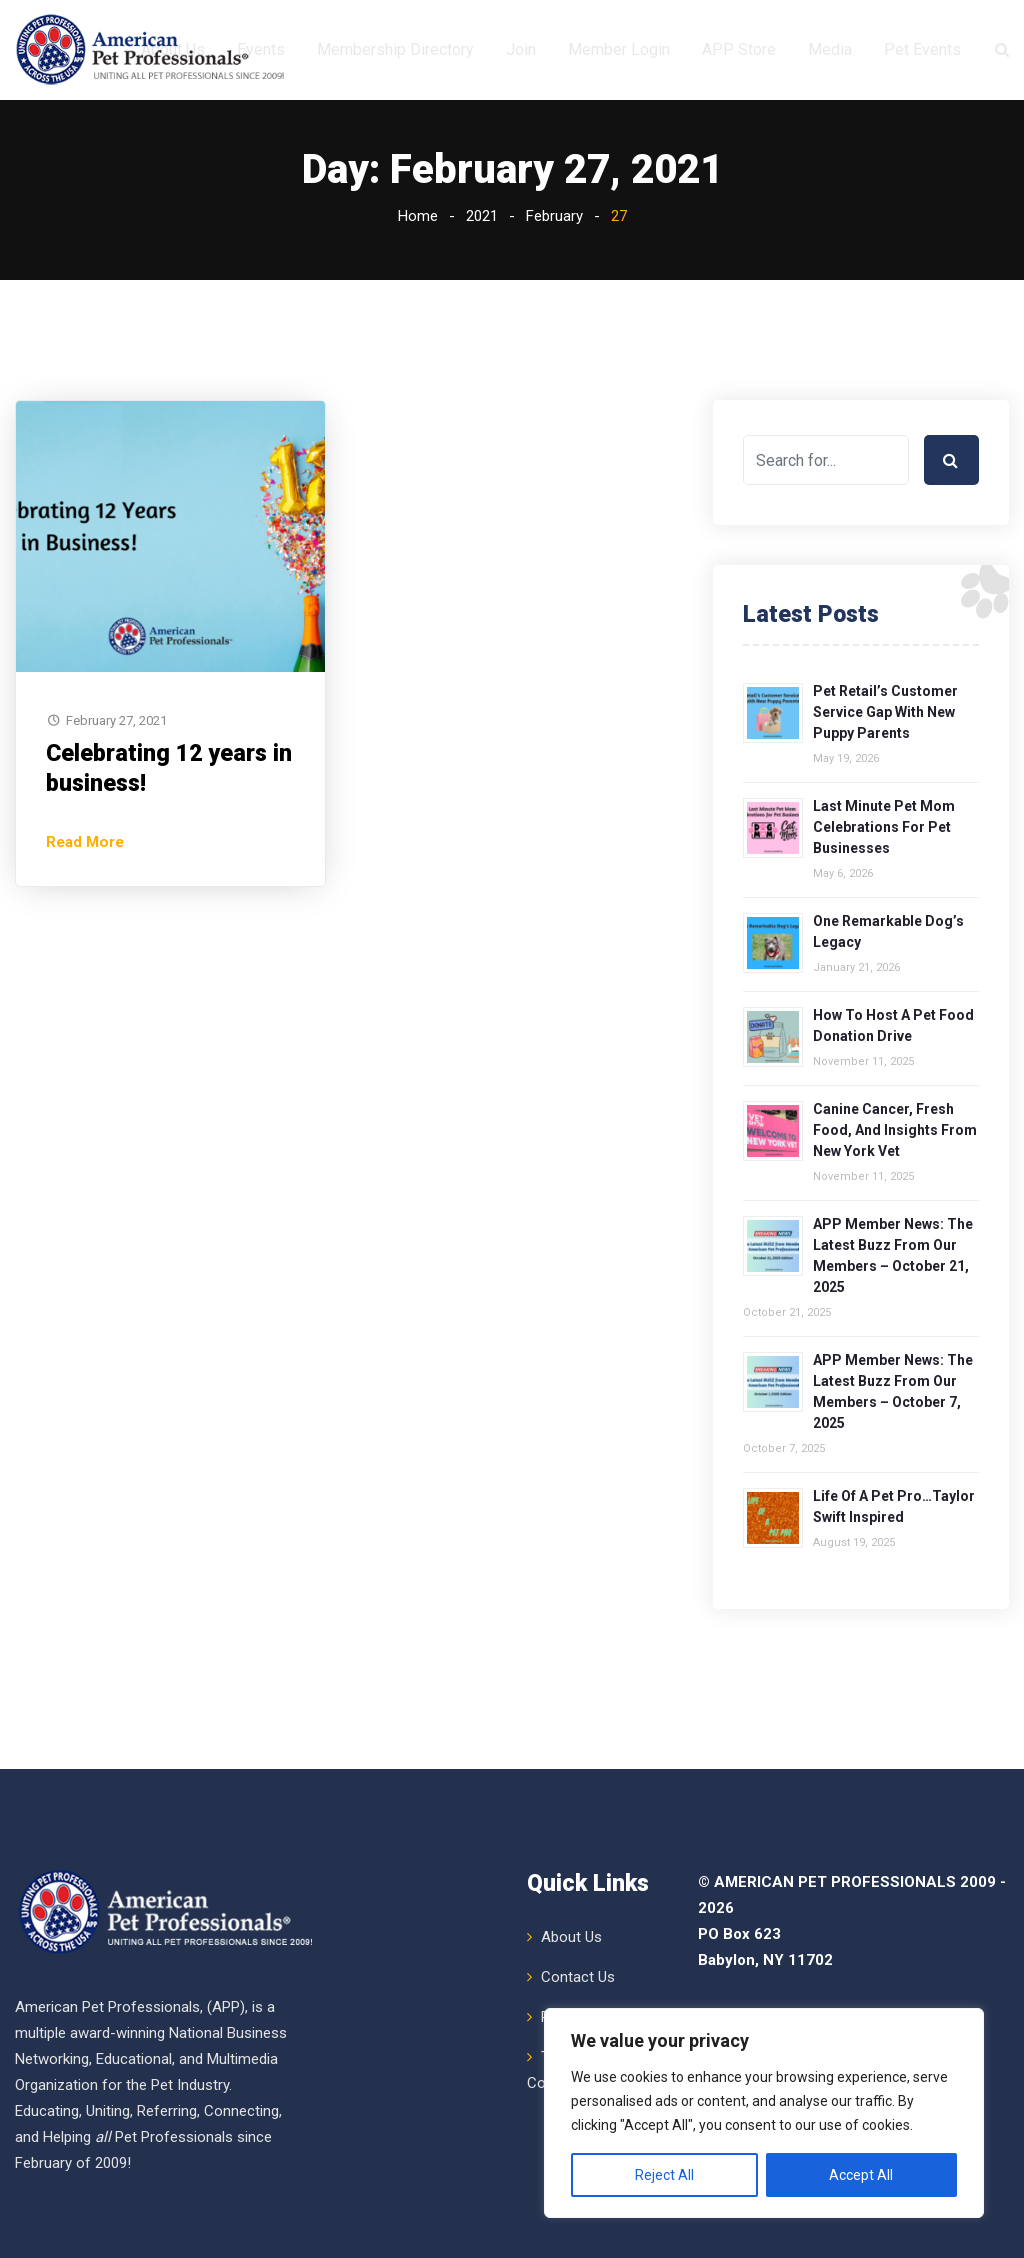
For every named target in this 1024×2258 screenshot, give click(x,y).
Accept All (861, 2175)
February (554, 316)
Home (418, 316)
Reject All (664, 2175)
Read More (85, 942)
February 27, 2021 (116, 820)
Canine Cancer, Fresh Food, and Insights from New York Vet (895, 1230)
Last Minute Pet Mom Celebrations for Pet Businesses (884, 927)
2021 (482, 316)
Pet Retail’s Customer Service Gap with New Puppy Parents (885, 812)
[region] (764, 2113)
